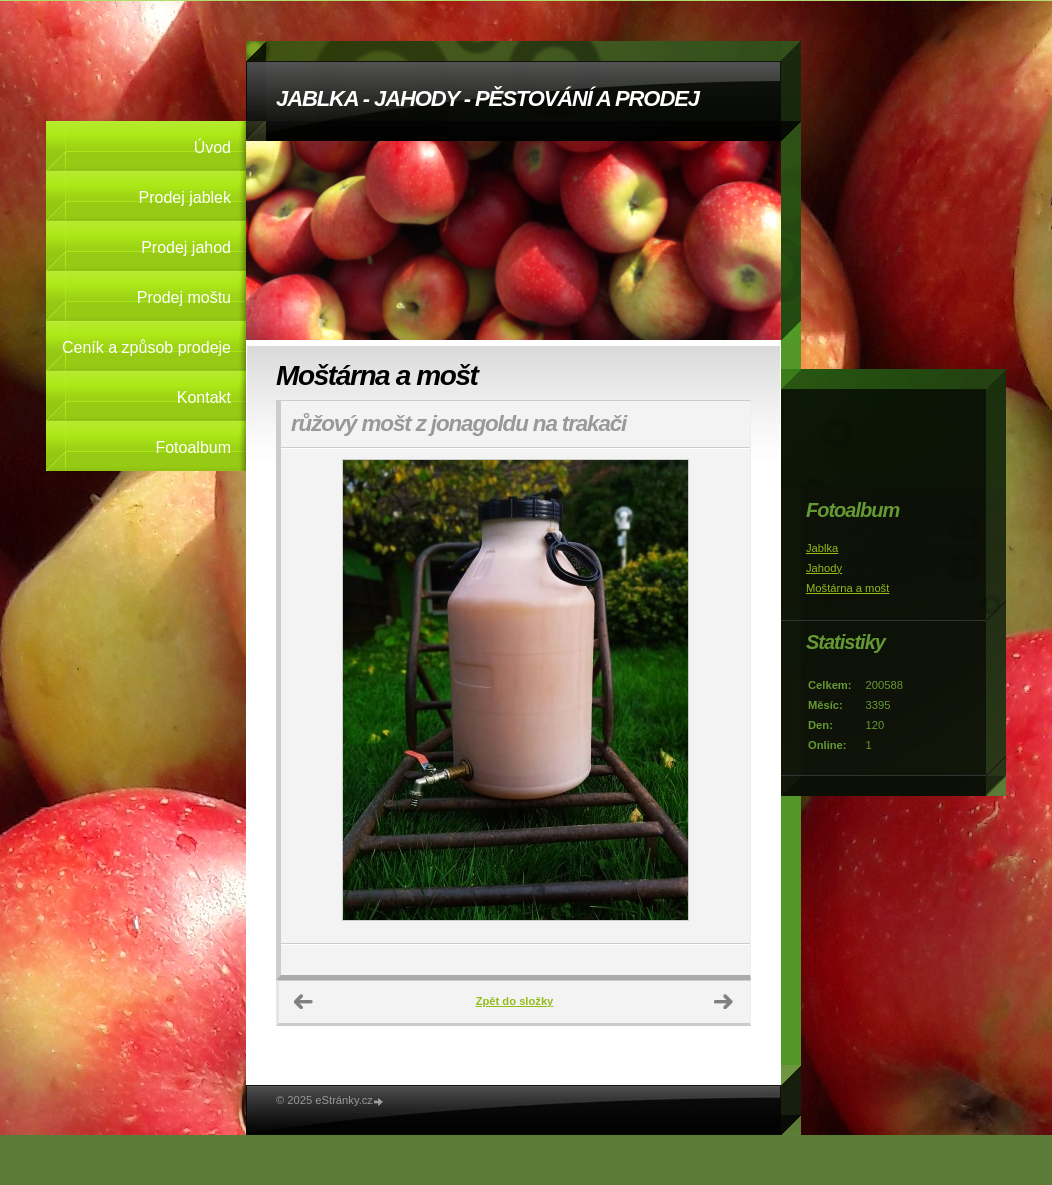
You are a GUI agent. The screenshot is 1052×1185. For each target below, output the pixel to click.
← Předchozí (304, 1002)
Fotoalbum (193, 447)
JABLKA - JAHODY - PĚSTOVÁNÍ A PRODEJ (487, 98)
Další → (724, 1002)
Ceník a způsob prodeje (146, 347)
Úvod (212, 147)
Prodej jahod (186, 247)
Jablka (822, 548)
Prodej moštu (184, 297)
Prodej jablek (185, 197)
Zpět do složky (515, 1001)
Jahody (824, 568)
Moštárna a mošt (847, 588)
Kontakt (204, 397)
